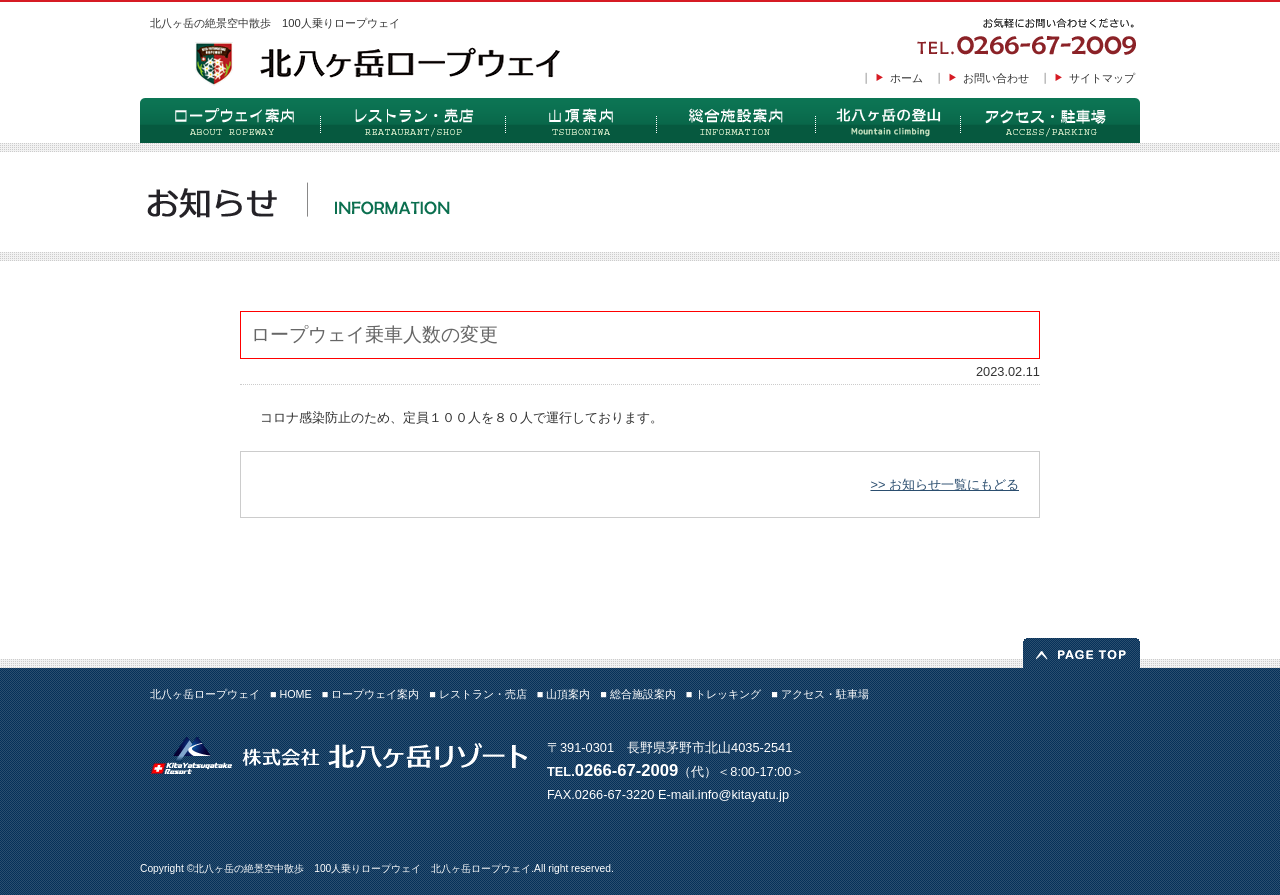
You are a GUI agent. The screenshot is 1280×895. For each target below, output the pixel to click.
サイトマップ (1102, 78)
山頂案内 (580, 120)
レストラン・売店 (412, 120)
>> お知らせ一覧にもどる (944, 484)
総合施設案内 (735, 120)
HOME (295, 694)
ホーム (906, 78)
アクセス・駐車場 (1050, 120)
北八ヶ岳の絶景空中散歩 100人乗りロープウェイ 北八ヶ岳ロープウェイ (362, 868)
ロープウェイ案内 (230, 120)
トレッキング (887, 120)
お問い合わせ (996, 78)
